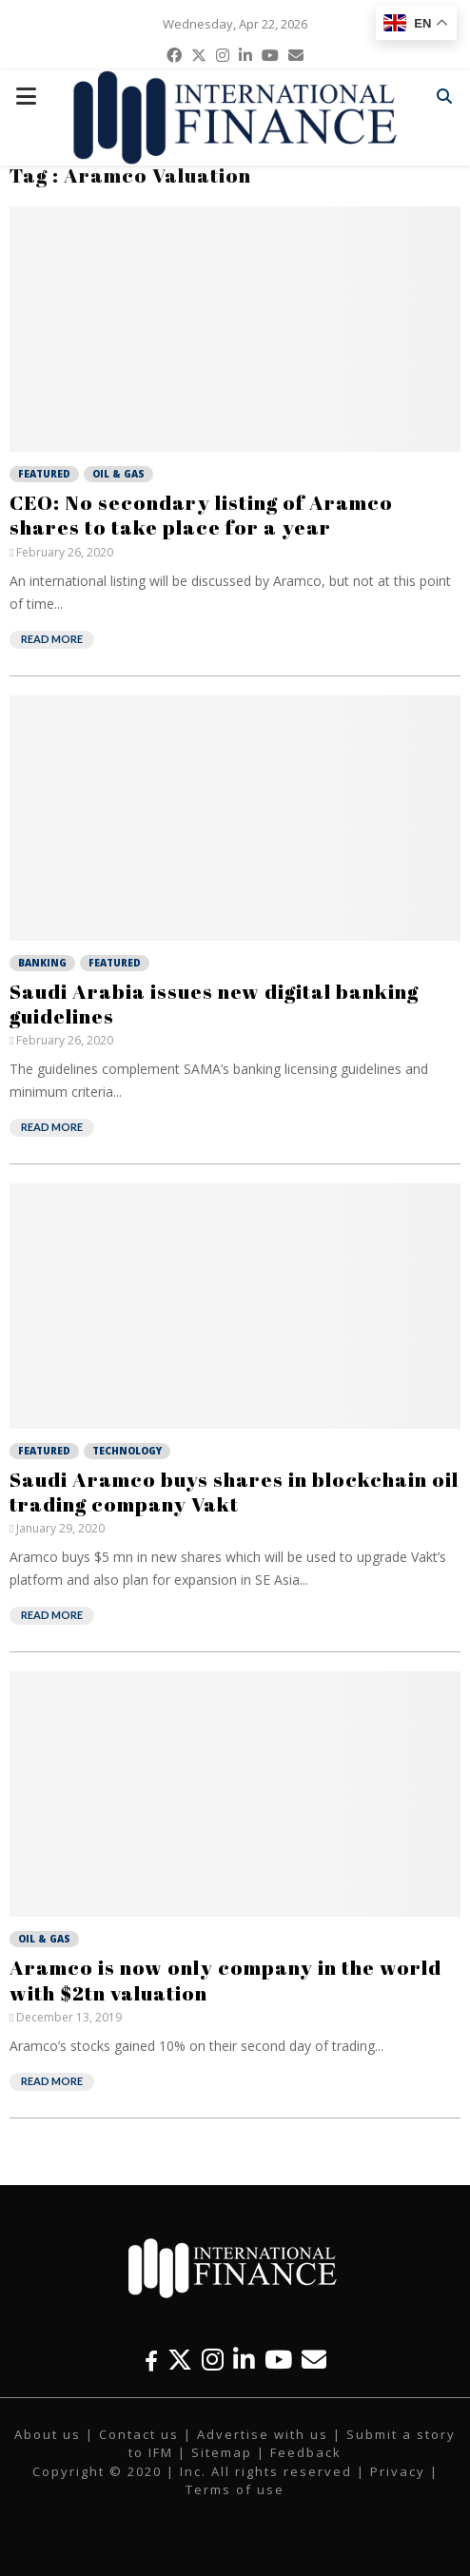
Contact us (139, 2434)
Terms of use (235, 2489)
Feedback (306, 2452)
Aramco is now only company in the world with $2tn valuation (225, 1979)
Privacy (397, 2471)
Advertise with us (262, 2434)
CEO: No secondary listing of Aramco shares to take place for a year (201, 514)
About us (47, 2434)
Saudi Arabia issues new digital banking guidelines (214, 1003)
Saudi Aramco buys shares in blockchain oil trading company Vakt (234, 1491)
